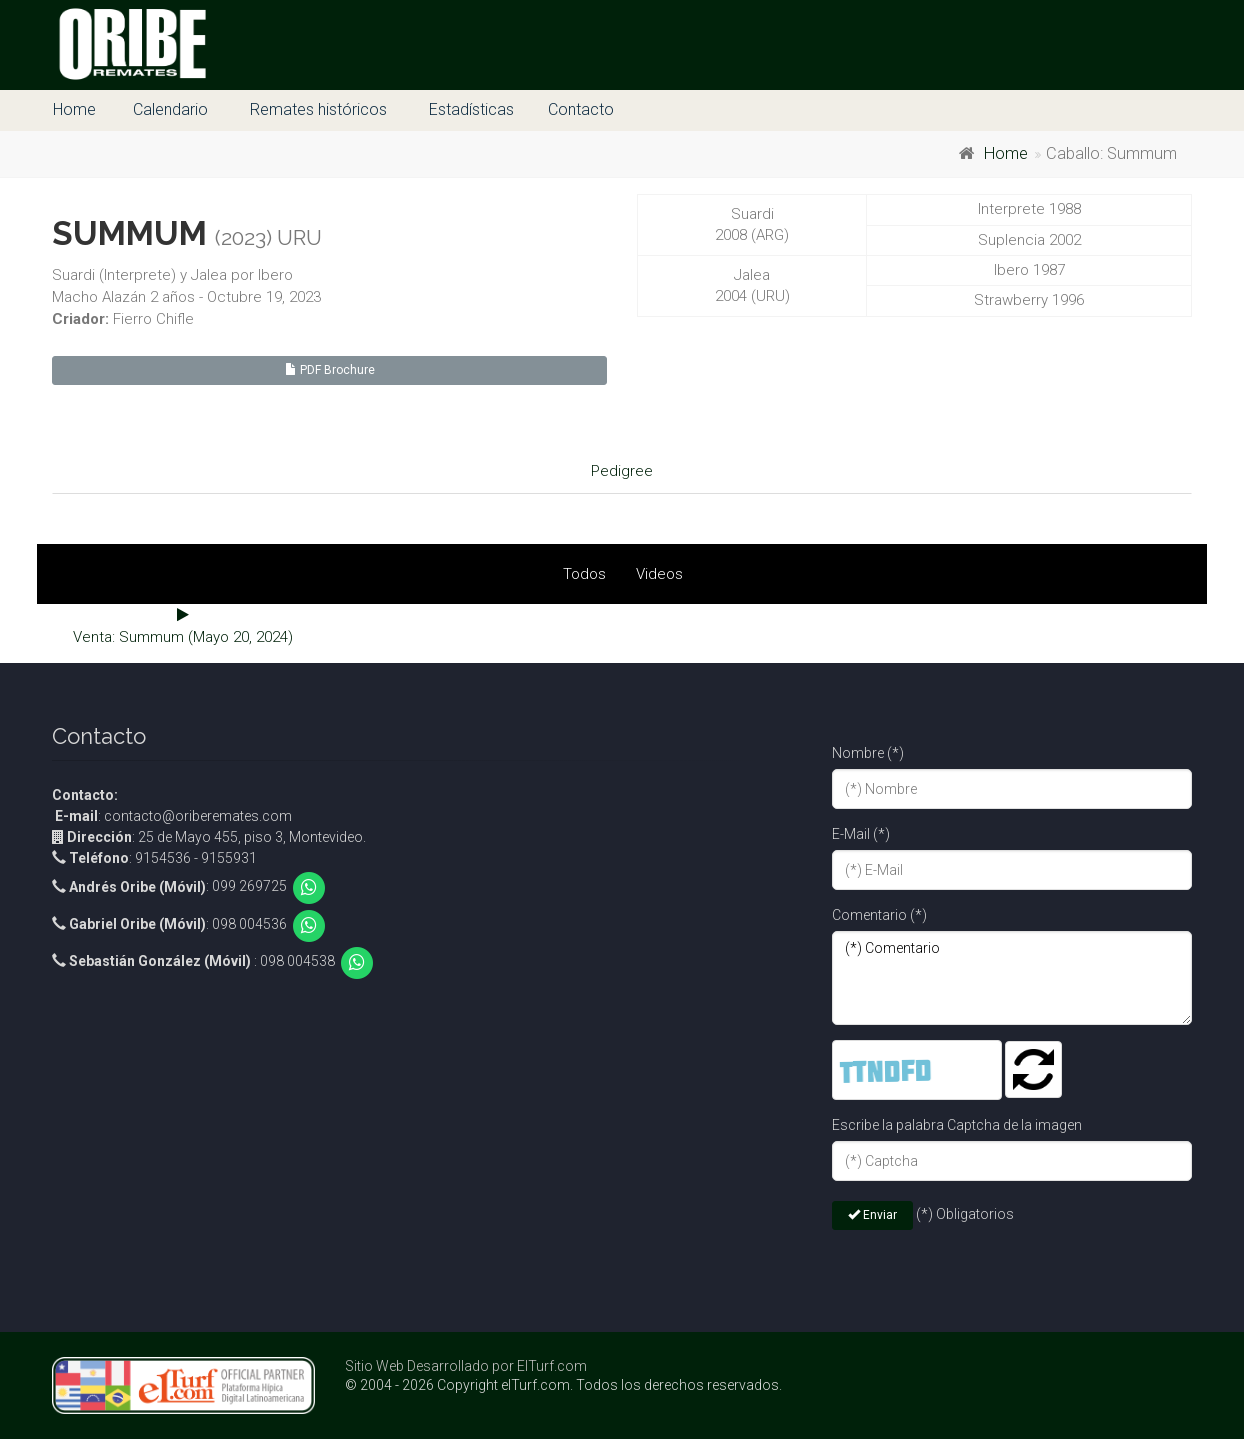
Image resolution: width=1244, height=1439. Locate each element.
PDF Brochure (330, 370)
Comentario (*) (879, 915)
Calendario (170, 109)
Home (74, 109)
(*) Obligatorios (965, 1214)
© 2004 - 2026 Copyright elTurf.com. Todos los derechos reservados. (563, 1385)
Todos (584, 574)
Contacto (581, 109)
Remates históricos (318, 109)
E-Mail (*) (861, 834)
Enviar (872, 1215)
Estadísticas (471, 109)
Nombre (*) (868, 753)
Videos (659, 574)
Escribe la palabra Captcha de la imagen (957, 1125)
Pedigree (622, 471)
